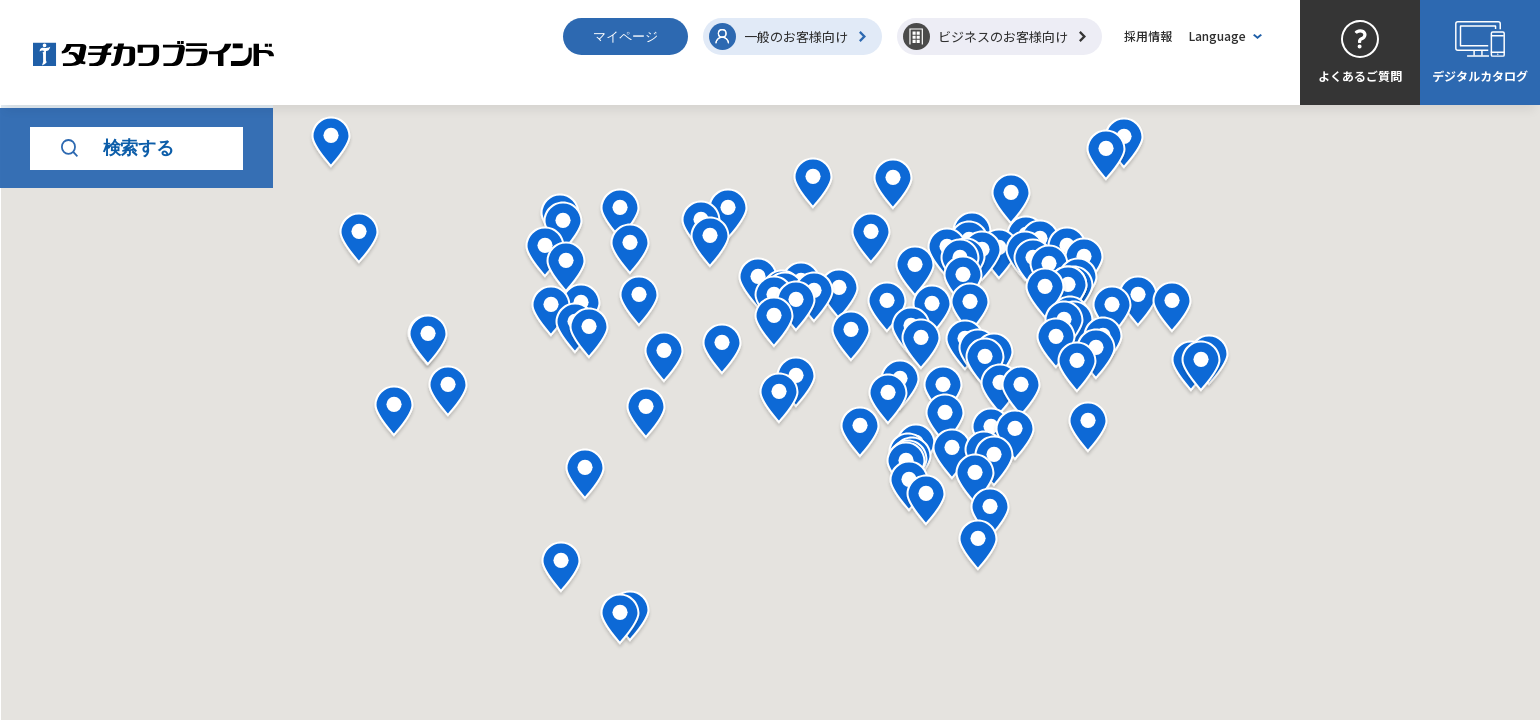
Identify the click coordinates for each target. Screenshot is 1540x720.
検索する (117, 253)
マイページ (625, 36)
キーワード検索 (82, 401)
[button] (1077, 370)
